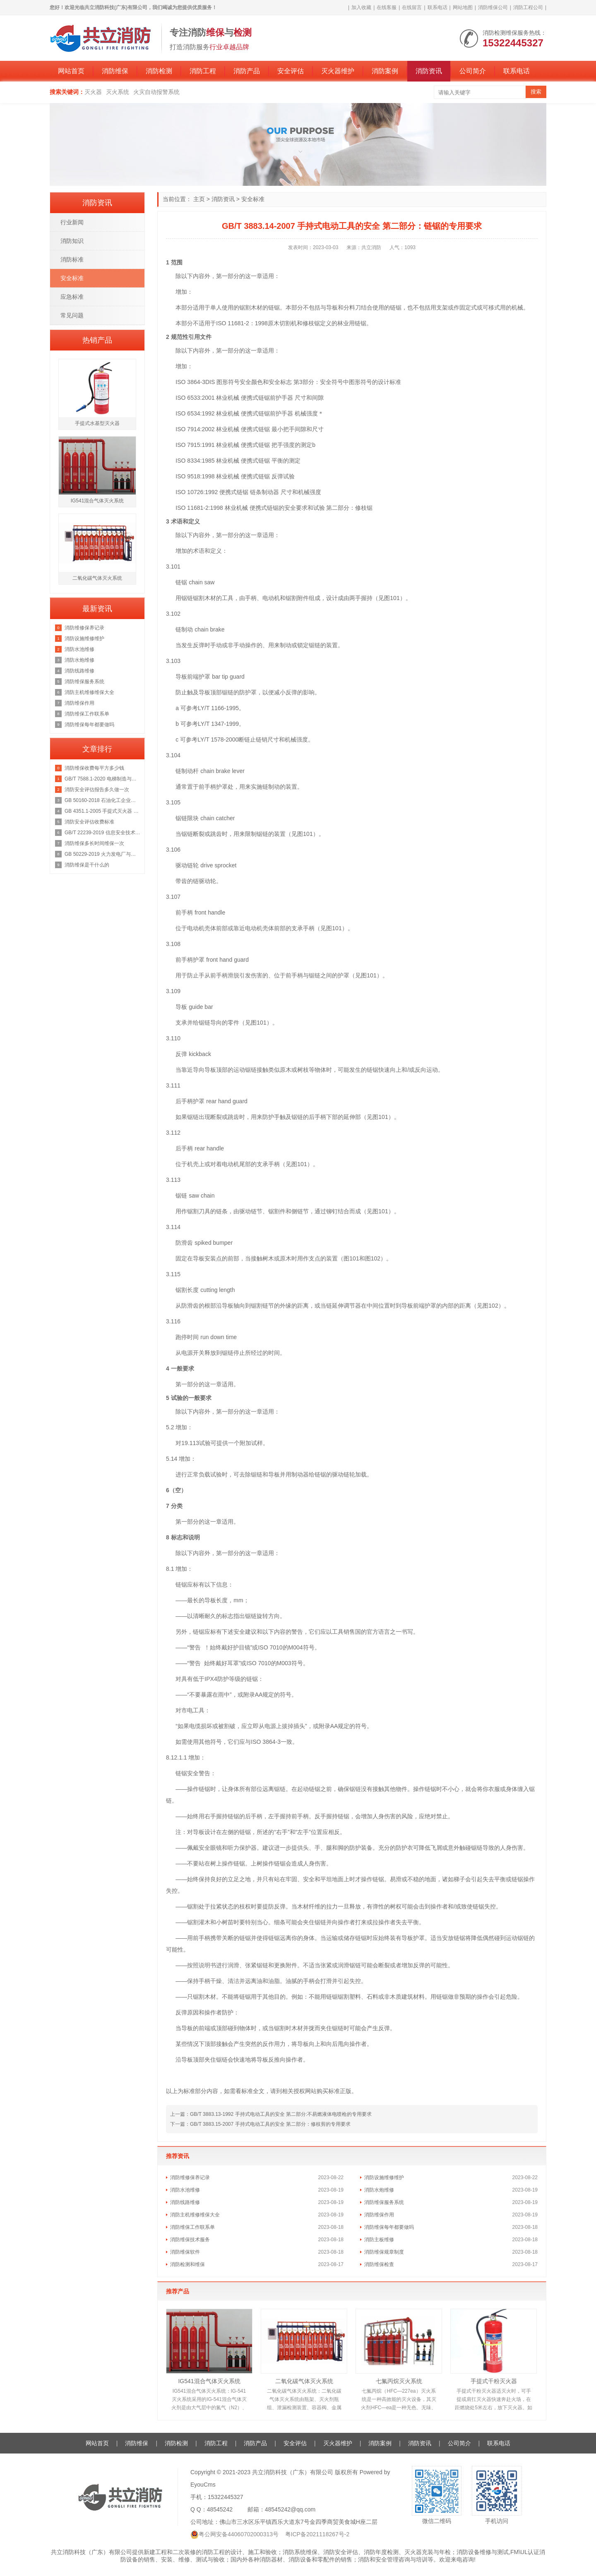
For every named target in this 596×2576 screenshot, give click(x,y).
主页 (199, 199)
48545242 (220, 2509)
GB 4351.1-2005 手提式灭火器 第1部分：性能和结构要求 (102, 811)
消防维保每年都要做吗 (389, 2227)
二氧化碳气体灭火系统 (304, 2381)
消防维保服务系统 (384, 2202)
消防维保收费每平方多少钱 (94, 768)
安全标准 (252, 199)
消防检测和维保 (187, 2264)
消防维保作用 (379, 2215)
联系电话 (437, 7)
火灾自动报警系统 (156, 92)
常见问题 (72, 315)
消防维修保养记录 (190, 2177)
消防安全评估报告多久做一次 (97, 789)
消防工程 (203, 70)
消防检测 (159, 70)
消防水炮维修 (379, 2190)
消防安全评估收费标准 (89, 822)
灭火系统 (117, 92)
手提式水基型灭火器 (97, 423)
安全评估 (290, 70)
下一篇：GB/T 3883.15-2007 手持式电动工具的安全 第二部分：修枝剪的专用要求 (260, 2124)
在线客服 (387, 7)
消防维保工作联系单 (192, 2227)
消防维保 (115, 70)
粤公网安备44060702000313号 (239, 2534)
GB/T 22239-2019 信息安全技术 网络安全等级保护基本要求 (102, 832)
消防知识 (72, 241)
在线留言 (412, 7)
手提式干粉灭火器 (494, 2381)
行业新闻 (72, 222)
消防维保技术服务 (190, 2239)
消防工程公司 (528, 7)
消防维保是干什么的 (87, 865)
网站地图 (463, 7)
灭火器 (93, 92)
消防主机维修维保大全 (195, 2215)
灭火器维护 (337, 70)
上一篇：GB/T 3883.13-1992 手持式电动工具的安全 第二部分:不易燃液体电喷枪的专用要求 (271, 2114)
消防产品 (246, 70)
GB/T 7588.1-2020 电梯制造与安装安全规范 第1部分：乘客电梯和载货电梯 (102, 779)
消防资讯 (429, 70)
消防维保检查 (379, 2264)
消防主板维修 (379, 2239)
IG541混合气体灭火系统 (209, 2381)
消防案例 (385, 70)
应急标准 (72, 296)
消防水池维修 (185, 2190)
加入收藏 (361, 7)
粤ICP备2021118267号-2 (317, 2534)
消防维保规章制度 (384, 2252)
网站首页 (71, 70)
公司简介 (472, 70)
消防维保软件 (185, 2252)
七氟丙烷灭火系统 (399, 2381)
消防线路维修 (185, 2202)
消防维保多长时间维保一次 (94, 843)
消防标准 (72, 259)
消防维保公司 (493, 7)
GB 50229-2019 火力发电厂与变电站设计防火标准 (102, 854)
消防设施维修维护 (384, 2177)
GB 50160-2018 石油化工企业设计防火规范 (102, 800)
